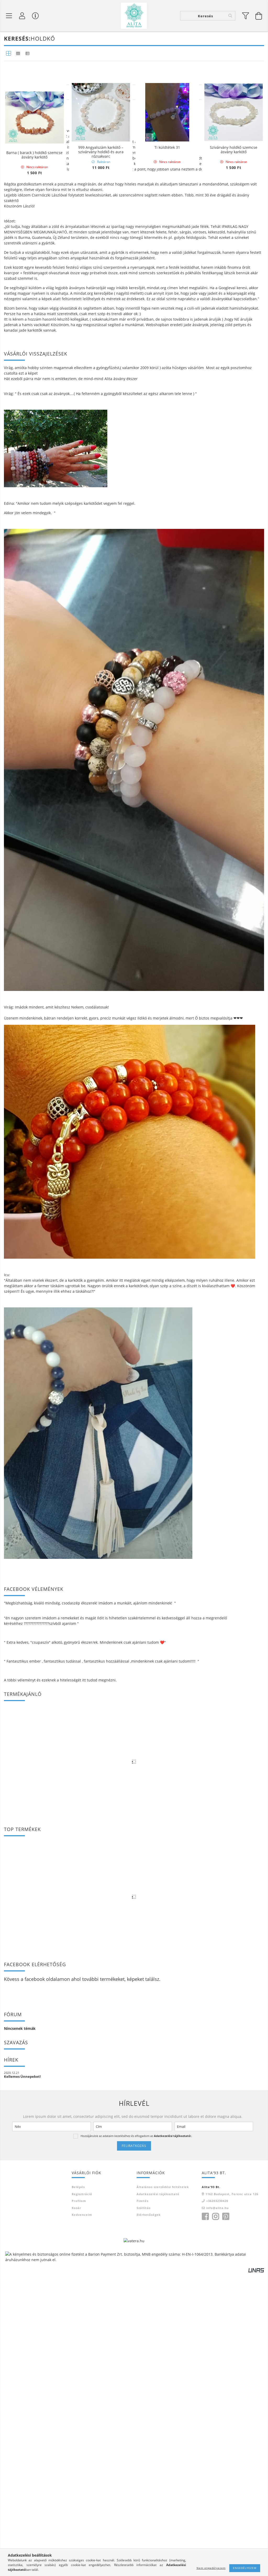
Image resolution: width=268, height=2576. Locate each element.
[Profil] (22, 15)
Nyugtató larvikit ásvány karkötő (34, 137)
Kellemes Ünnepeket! (22, 2497)
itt (84, 2100)
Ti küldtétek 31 (167, 358)
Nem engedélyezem (211, 2568)
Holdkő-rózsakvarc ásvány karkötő (167, 249)
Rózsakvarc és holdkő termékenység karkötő (101, 139)
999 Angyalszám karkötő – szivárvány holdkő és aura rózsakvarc (101, 362)
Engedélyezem (244, 2568)
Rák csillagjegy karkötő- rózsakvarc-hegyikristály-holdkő (34, 249)
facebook (35, 2400)
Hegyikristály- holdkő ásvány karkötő (34, 360)
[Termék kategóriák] (9, 15)
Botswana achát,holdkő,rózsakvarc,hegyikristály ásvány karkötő (167, 141)
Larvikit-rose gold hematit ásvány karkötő (234, 139)
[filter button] (246, 15)
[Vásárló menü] (35, 15)
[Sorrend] (235, 513)
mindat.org (156, 708)
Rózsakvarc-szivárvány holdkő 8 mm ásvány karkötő (233, 249)
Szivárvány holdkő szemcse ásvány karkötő (233, 360)
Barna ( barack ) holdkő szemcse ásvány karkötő (34, 470)
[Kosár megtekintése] (259, 15)
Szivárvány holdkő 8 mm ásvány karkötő (101, 249)
